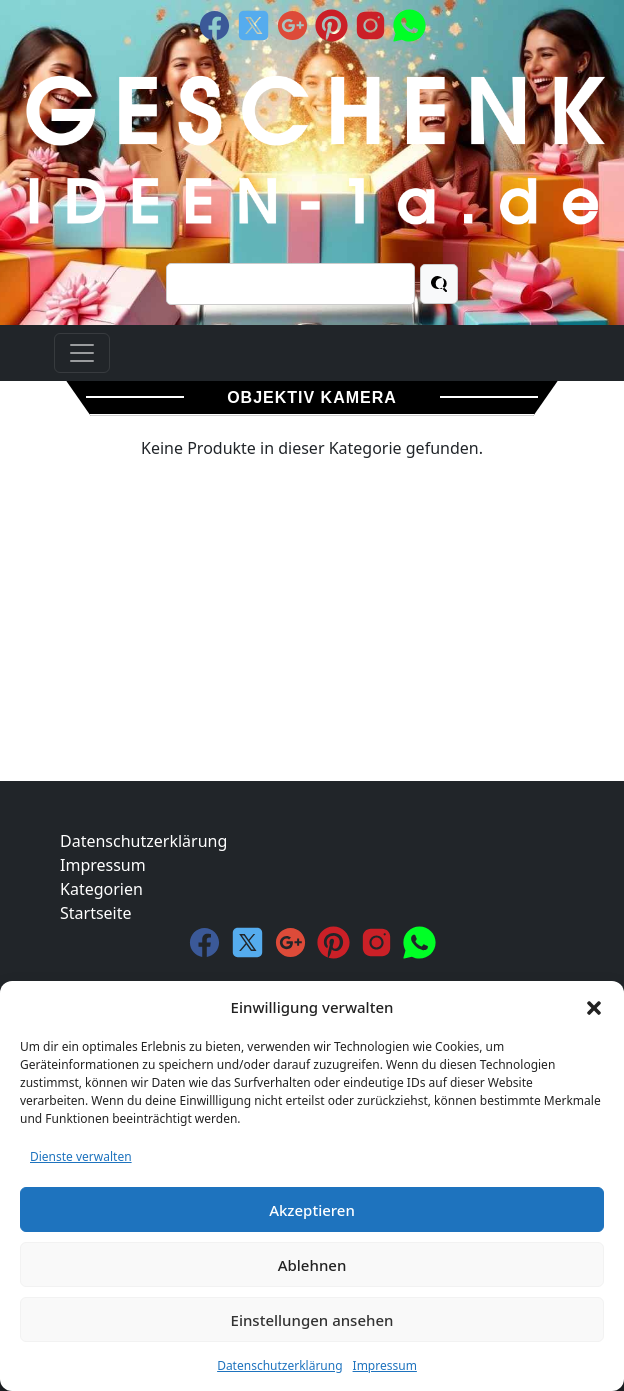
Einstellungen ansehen (312, 1320)
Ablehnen (312, 1265)
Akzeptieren (312, 1210)
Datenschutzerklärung (279, 1365)
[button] (594, 1007)
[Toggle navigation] (82, 353)
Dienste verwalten (81, 1156)
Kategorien (101, 889)
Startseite (96, 913)
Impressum (385, 1365)
